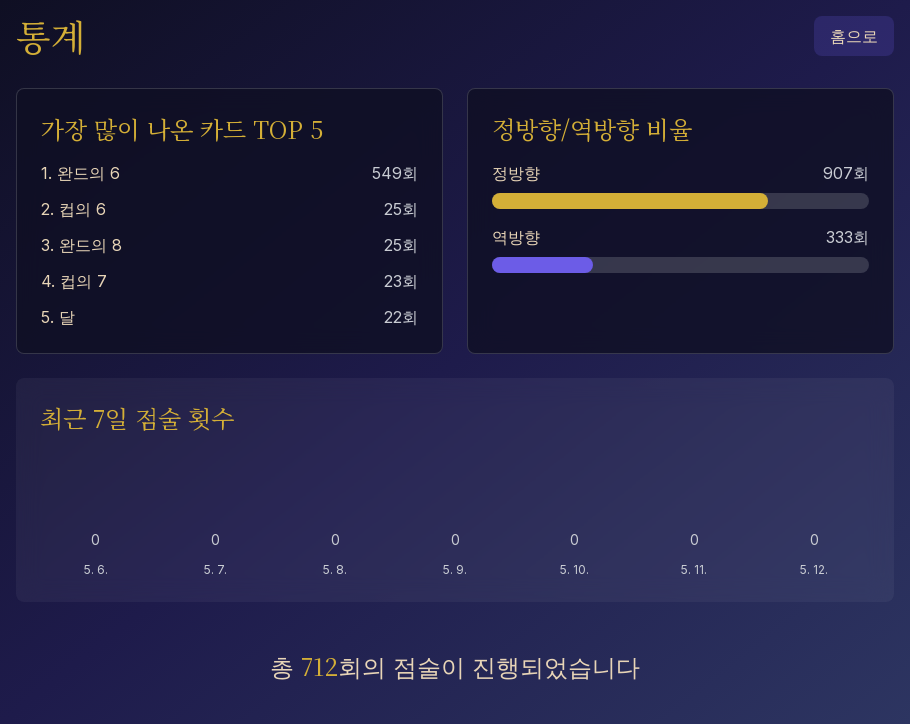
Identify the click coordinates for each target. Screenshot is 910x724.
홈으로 (854, 36)
